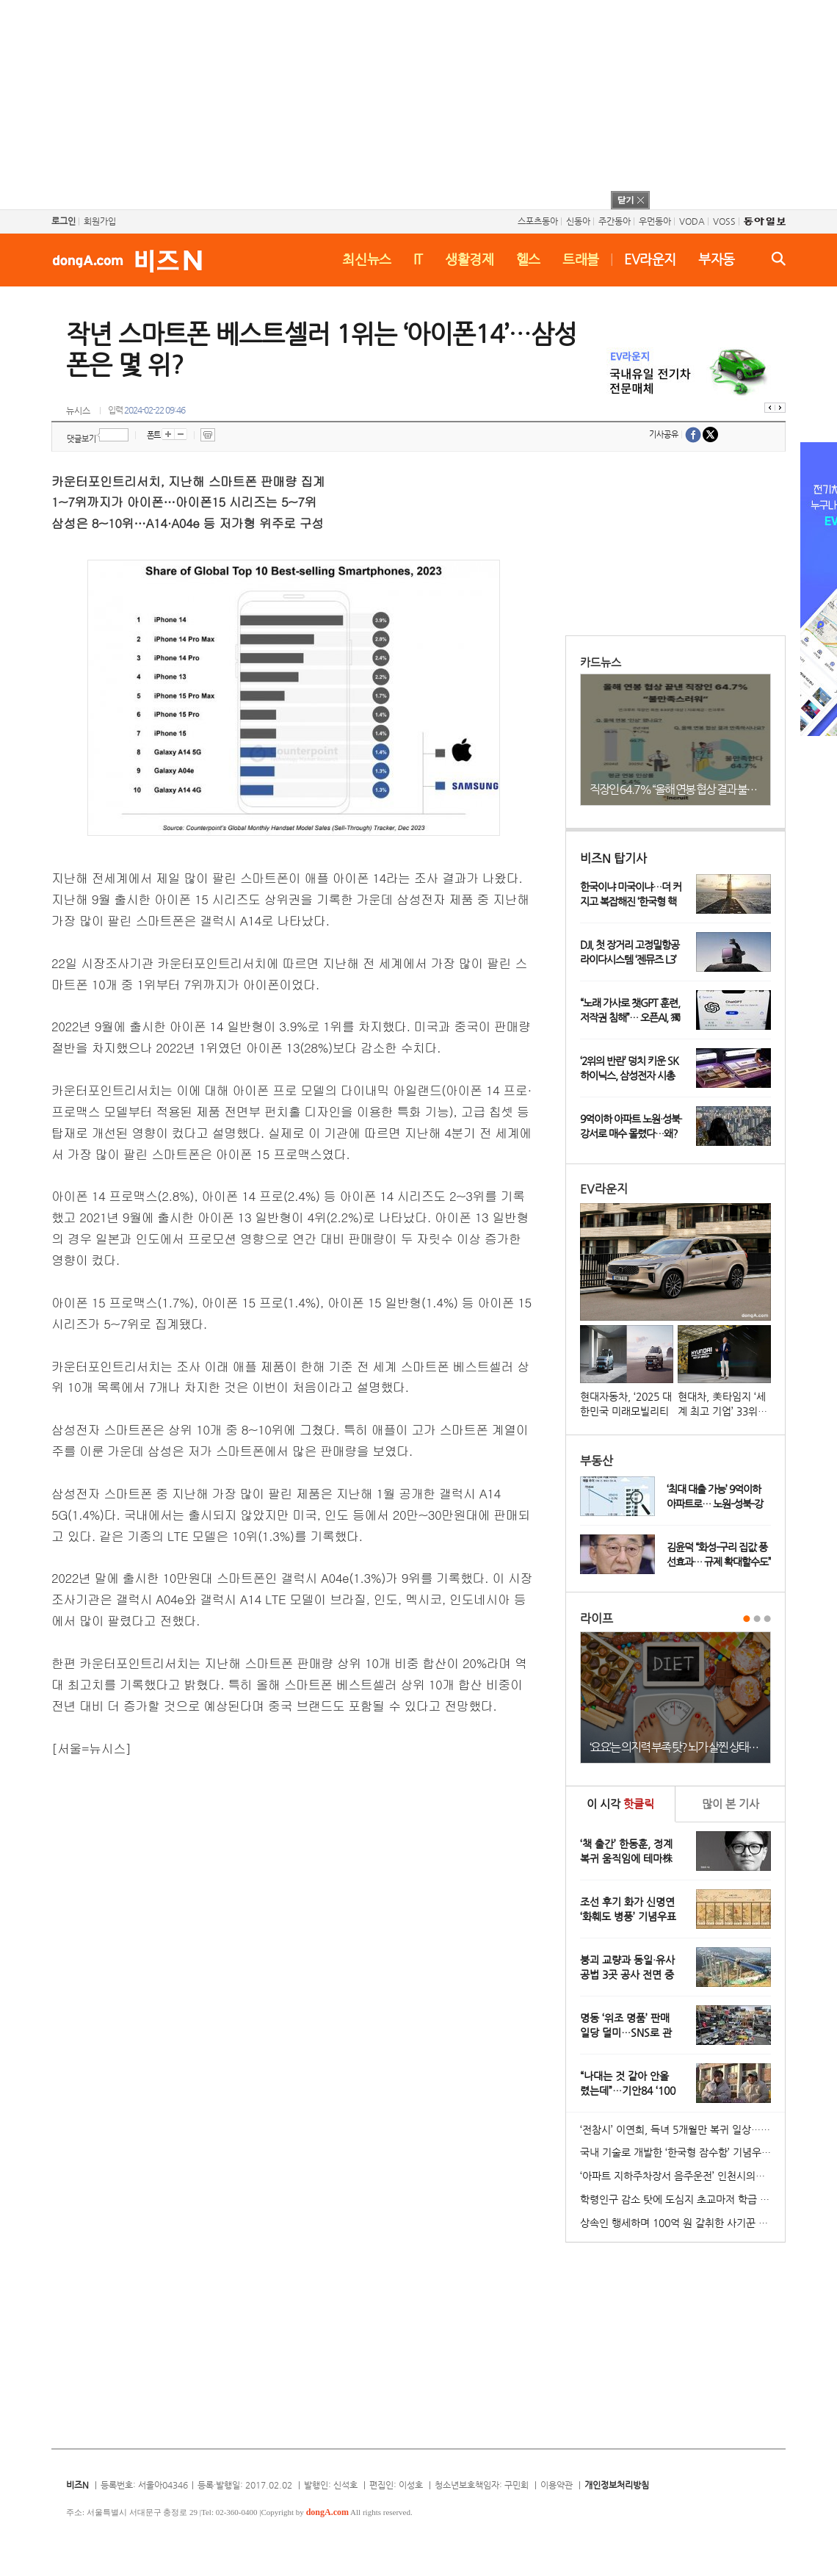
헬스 (528, 259)
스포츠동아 (538, 221)
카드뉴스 (600, 662)
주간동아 (614, 221)
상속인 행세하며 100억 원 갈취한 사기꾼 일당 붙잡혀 (682, 2223)
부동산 (596, 1461)
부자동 (716, 259)
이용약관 (556, 2485)
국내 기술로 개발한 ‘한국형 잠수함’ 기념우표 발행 (682, 2152)
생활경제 (469, 259)
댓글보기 (81, 439)
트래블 (580, 259)
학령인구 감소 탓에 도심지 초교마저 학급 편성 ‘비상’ (682, 2199)
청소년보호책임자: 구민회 (482, 2485)
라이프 (596, 1619)
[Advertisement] (399, 103)
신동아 (578, 221)
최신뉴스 (366, 259)
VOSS (724, 221)
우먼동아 (655, 221)
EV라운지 (650, 259)
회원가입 (100, 221)
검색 (779, 258)
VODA (692, 221)
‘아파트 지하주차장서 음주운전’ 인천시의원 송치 (682, 2176)
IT (418, 259)
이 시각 (620, 1803)
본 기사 (730, 1803)
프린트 (207, 434)
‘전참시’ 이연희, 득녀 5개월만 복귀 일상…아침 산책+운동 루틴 (682, 2129)
